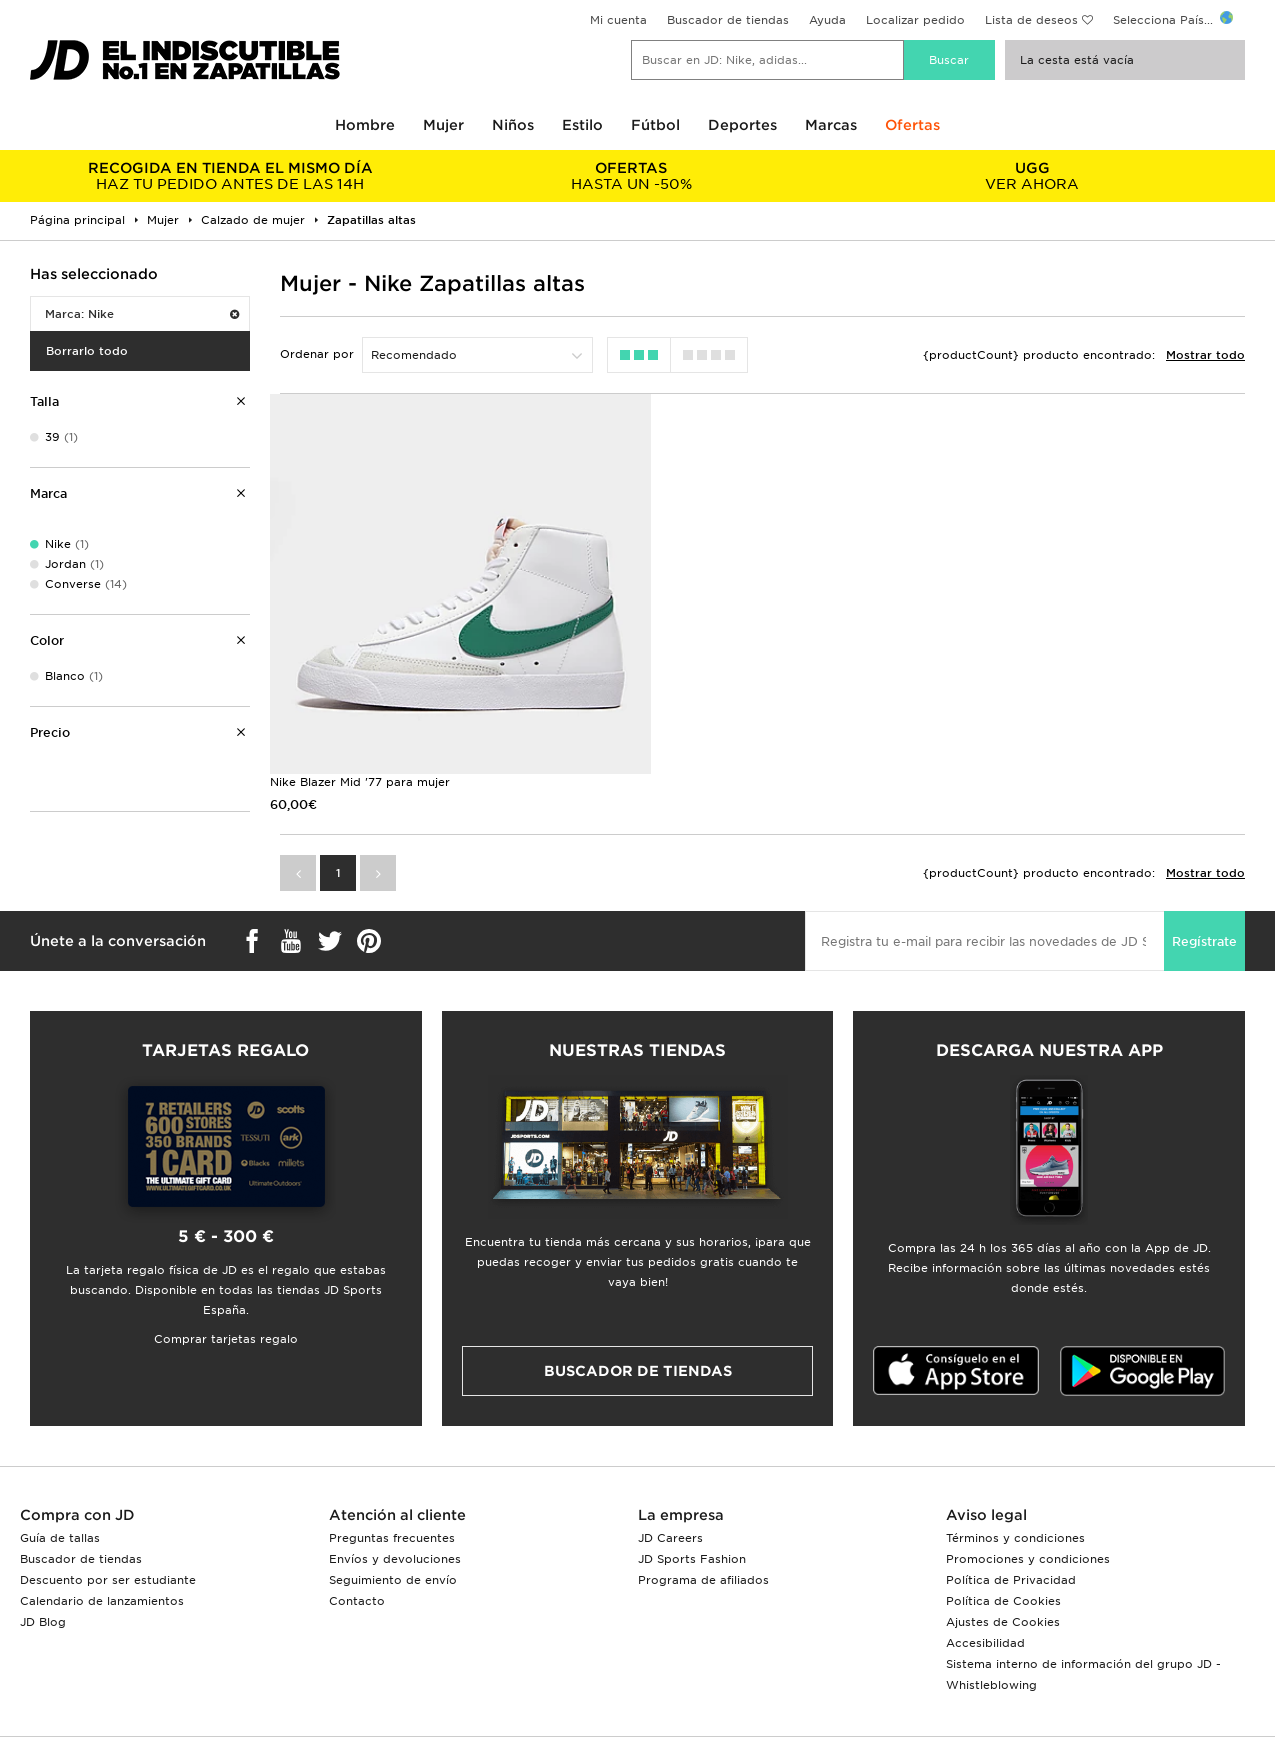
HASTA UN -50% (631, 176)
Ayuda (827, 20)
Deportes (742, 125)
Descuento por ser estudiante (108, 1520)
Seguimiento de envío (393, 1520)
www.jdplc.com (302, 1704)
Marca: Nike (142, 314)
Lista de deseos (1031, 20)
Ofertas (912, 125)
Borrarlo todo (87, 351)
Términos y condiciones (1015, 1478)
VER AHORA (1032, 176)
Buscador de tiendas (728, 20)
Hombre (365, 125)
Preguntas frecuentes (392, 1478)
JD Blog (43, 1562)
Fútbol (655, 125)
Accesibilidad (985, 1583)
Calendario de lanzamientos (102, 1541)
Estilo (582, 125)
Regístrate (1204, 882)
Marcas (831, 125)
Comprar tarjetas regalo (226, 1279)
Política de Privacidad (1011, 1520)
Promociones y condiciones (1028, 1499)
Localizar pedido (915, 20)
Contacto (357, 1541)
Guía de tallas (60, 1478)
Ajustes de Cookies (1003, 1562)
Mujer (443, 125)
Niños (513, 125)
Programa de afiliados (703, 1520)
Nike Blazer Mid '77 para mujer (360, 723)
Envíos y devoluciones (395, 1499)
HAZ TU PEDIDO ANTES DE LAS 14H (230, 176)
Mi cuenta (618, 20)
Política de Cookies (1003, 1541)
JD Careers (670, 1478)
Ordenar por (317, 354)
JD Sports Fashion (692, 1499)
